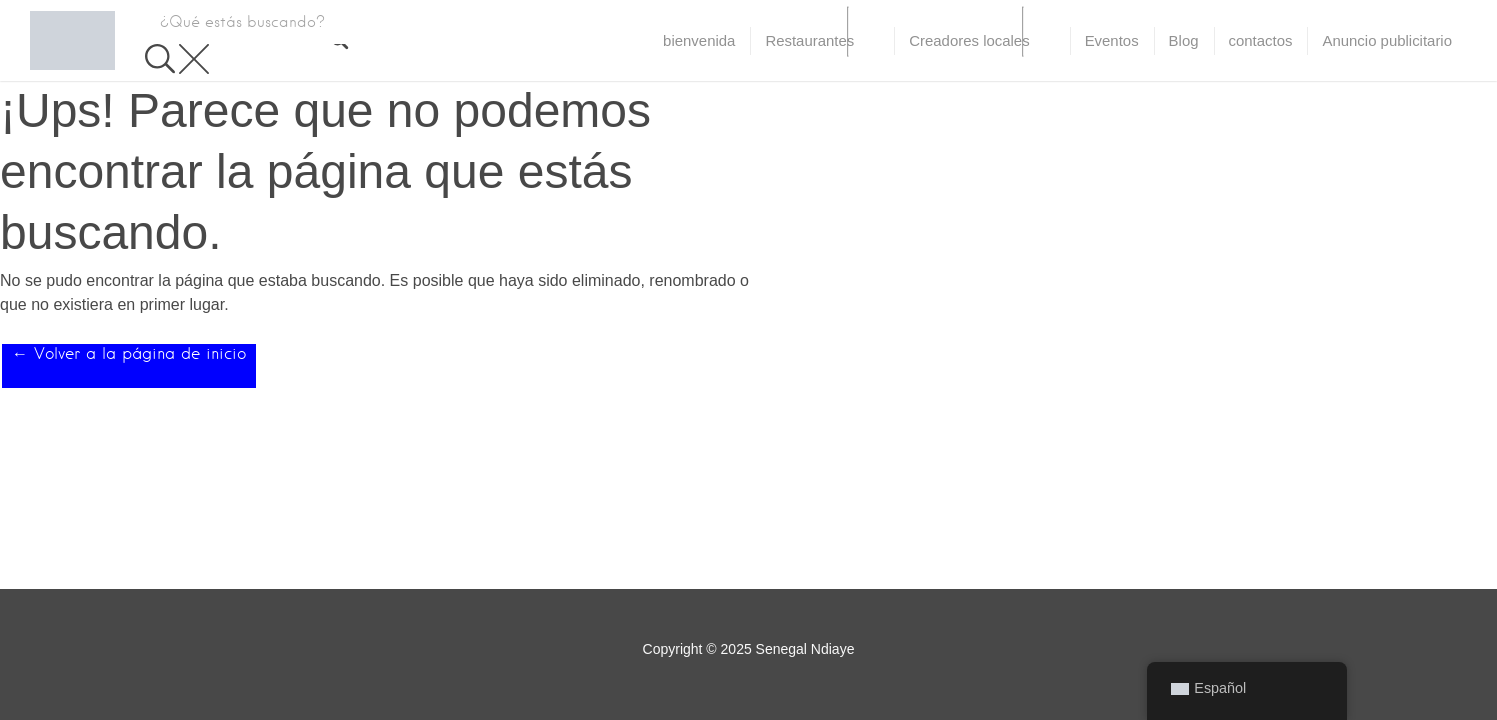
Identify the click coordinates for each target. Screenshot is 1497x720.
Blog (1184, 40)
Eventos (1112, 40)
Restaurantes (809, 40)
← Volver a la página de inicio (129, 353)
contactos (1261, 40)
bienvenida (699, 40)
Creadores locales (969, 40)
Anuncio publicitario (1387, 40)
